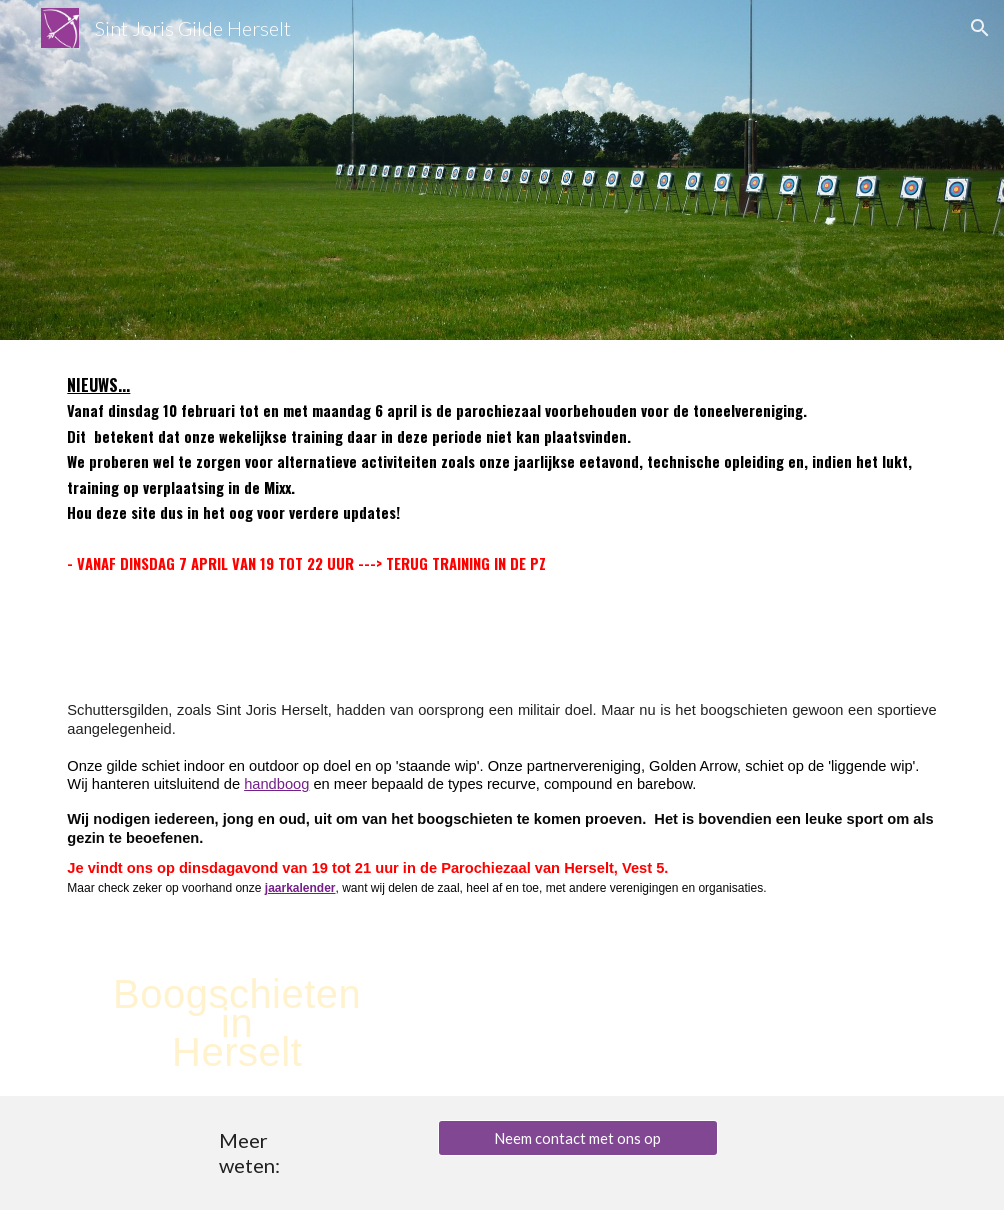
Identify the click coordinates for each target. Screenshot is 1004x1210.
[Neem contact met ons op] (578, 1138)
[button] (980, 28)
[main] (501, 496)
